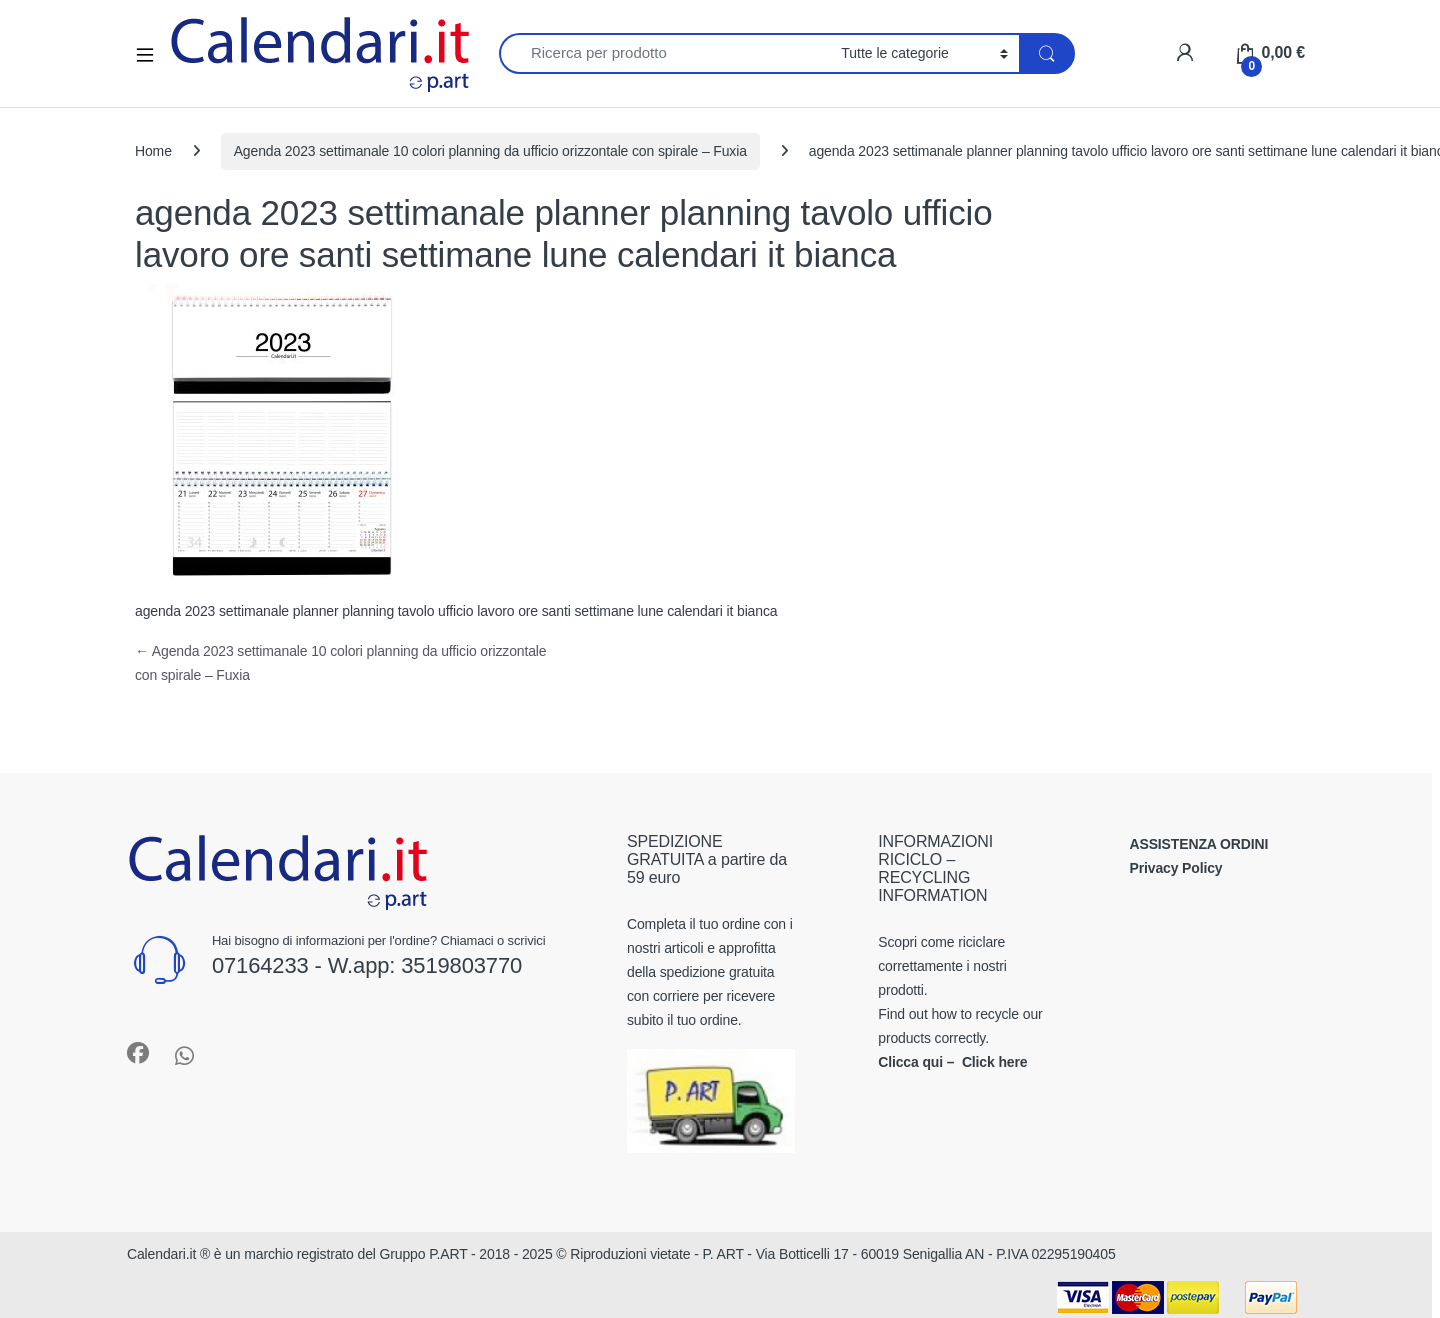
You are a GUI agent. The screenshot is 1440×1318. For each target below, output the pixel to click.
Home (153, 151)
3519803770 (461, 965)
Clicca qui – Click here (952, 1062)
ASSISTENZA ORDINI (1199, 844)
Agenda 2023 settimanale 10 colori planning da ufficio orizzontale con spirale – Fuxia (490, 151)
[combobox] (664, 53)
